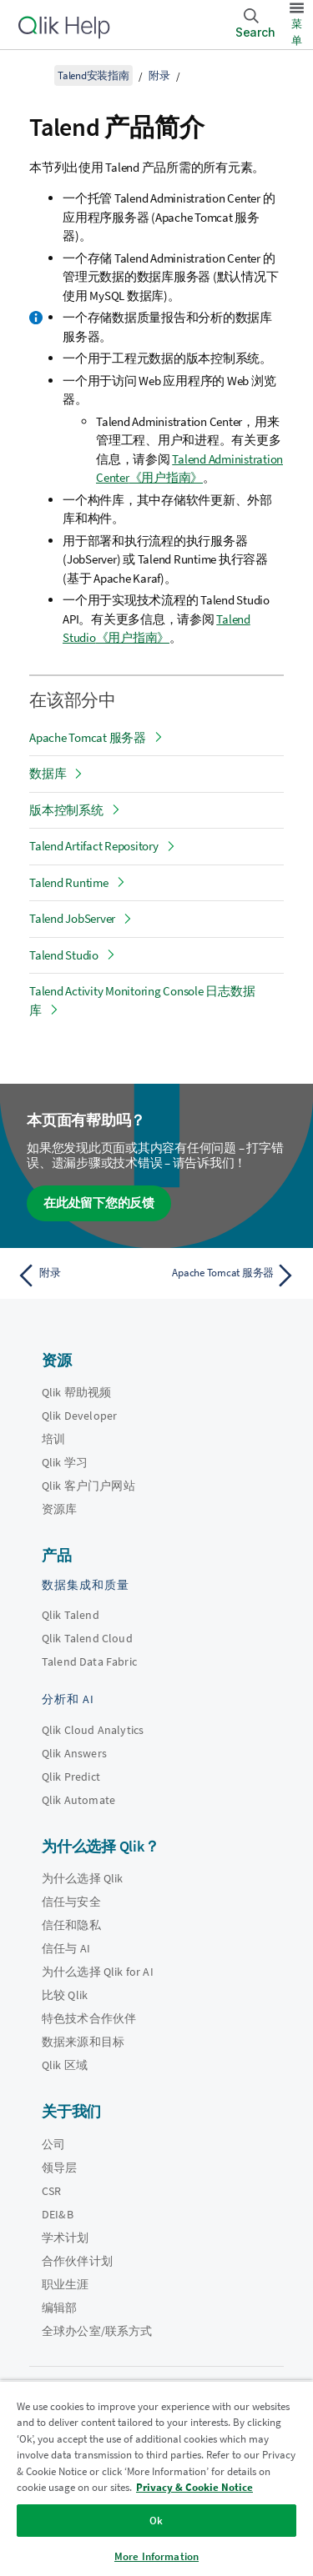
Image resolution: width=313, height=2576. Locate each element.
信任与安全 (71, 1901)
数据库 (47, 773)
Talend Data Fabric (89, 1661)
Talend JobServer (72, 918)
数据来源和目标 (83, 2041)
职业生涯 (65, 2284)
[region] (156, 2478)
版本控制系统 (66, 810)
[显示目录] (33, 75)
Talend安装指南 (93, 75)
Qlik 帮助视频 (76, 1392)
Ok (156, 2520)
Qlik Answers (74, 1753)
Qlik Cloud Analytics (93, 1729)
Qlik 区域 (65, 2064)
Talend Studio (63, 955)
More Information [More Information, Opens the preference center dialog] (156, 2556)
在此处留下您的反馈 (98, 1202)
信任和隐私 (71, 1924)
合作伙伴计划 (77, 2260)
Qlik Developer (79, 1415)
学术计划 (65, 2237)
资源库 (59, 1508)
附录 (159, 75)
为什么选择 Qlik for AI (98, 1971)
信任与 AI (66, 1948)
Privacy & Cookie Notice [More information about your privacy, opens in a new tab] (194, 2487)
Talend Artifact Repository (94, 846)
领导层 (59, 2167)
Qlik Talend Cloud (87, 1638)
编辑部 (59, 2307)
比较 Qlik (65, 1994)
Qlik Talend (70, 1614)
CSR (51, 2190)
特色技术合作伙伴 (89, 2018)
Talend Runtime (69, 882)
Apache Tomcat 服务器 (87, 737)
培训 (53, 1438)
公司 (53, 2144)
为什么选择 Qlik (83, 1878)
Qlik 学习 (65, 1462)
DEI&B (57, 2214)
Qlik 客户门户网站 (88, 1485)
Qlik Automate (78, 1799)
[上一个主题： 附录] (83, 1275)
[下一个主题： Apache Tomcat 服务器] (229, 1275)
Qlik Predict (71, 1776)
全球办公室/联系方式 (97, 2330)
